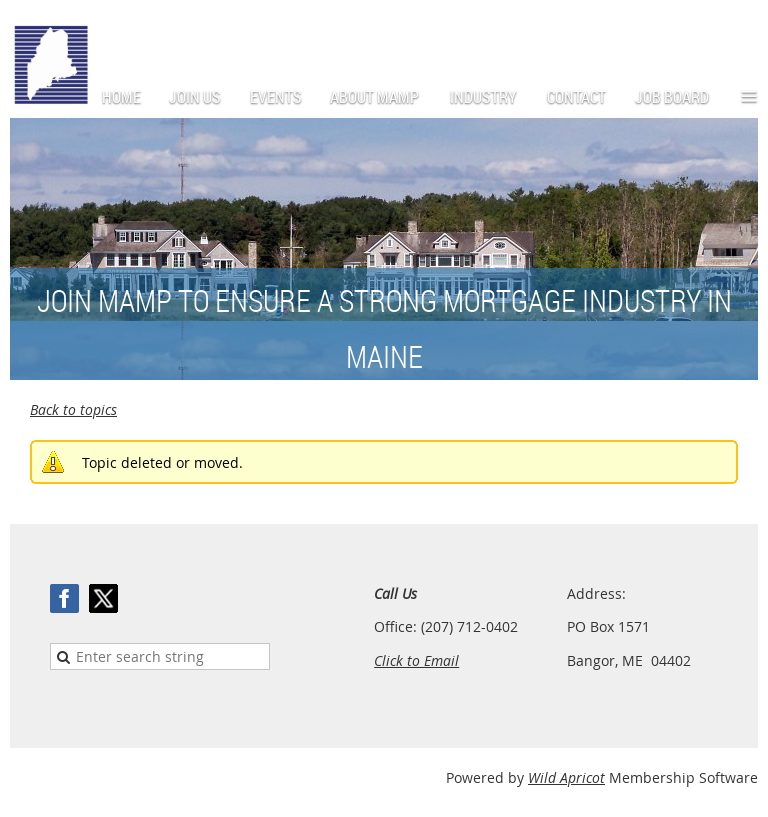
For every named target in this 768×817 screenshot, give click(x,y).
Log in (738, 29)
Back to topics (73, 409)
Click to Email (416, 660)
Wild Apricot (566, 777)
